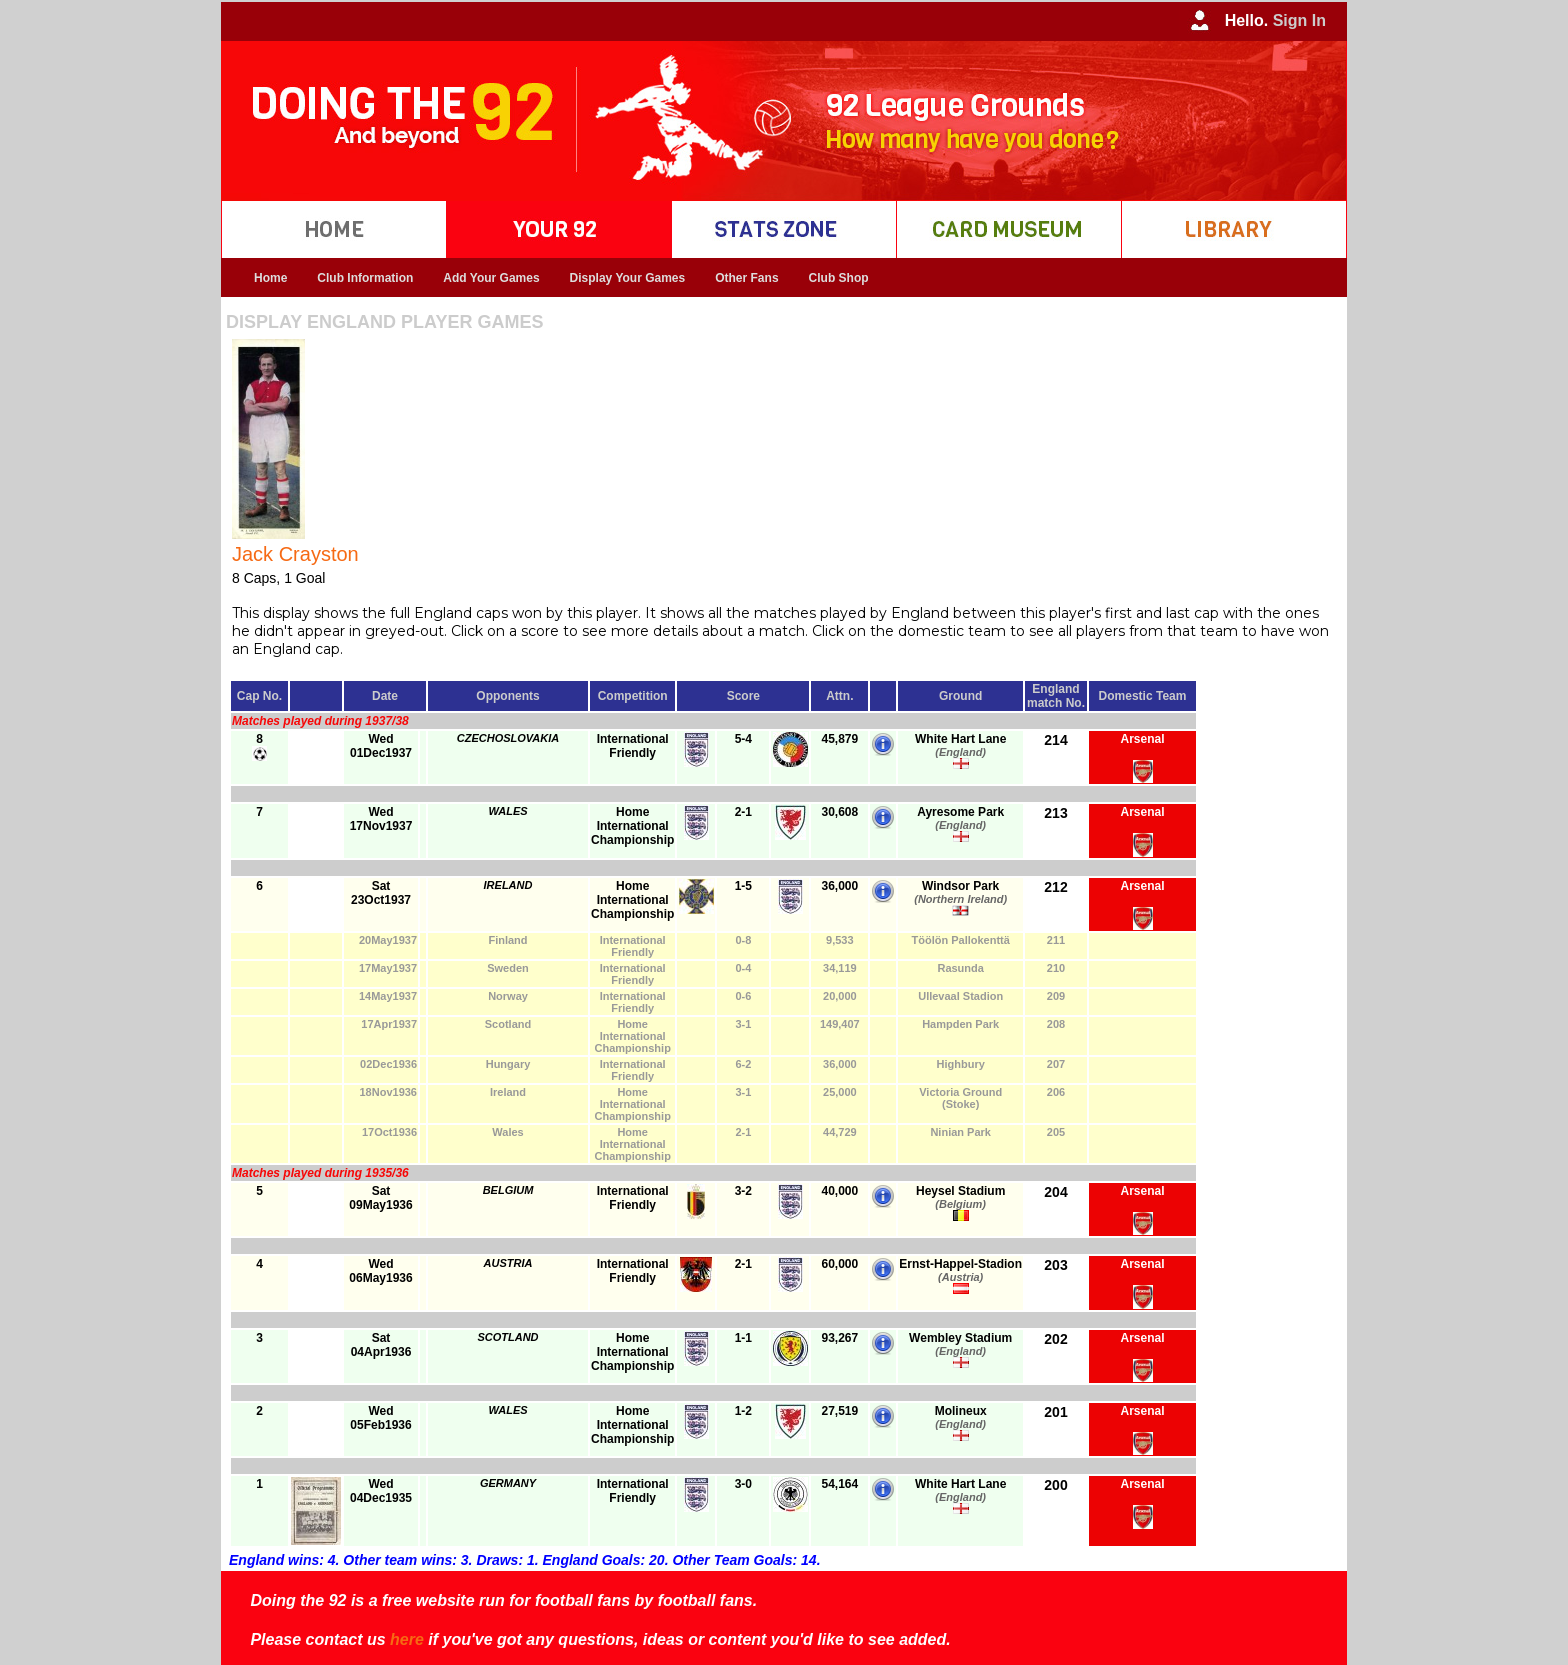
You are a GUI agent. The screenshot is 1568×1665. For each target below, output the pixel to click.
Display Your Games (628, 278)
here (407, 1639)
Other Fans (746, 278)
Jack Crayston (295, 554)
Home (270, 278)
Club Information (365, 278)
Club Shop (839, 278)
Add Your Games (491, 278)
